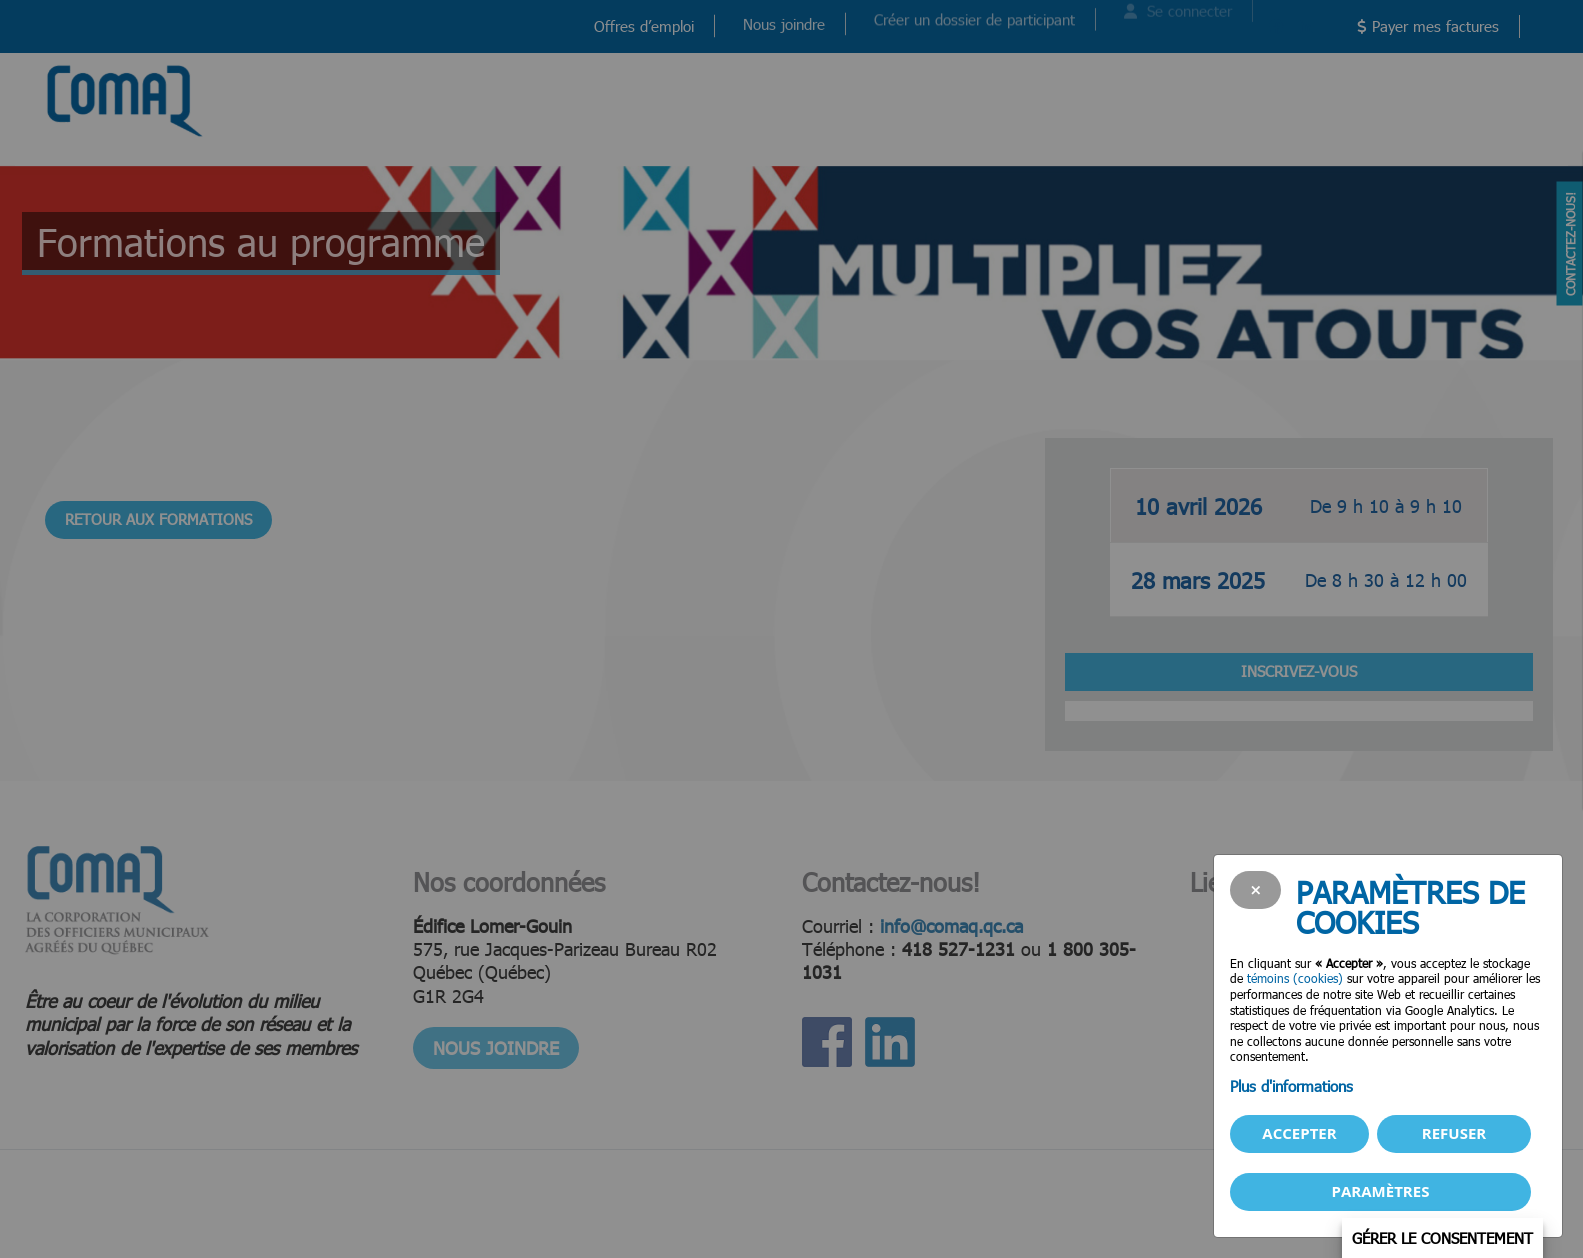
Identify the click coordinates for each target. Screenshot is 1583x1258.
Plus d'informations (1291, 1086)
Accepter (1299, 1133)
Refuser (1454, 1133)
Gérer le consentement (1442, 1238)
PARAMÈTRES (1381, 1191)
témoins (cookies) (1295, 978)
